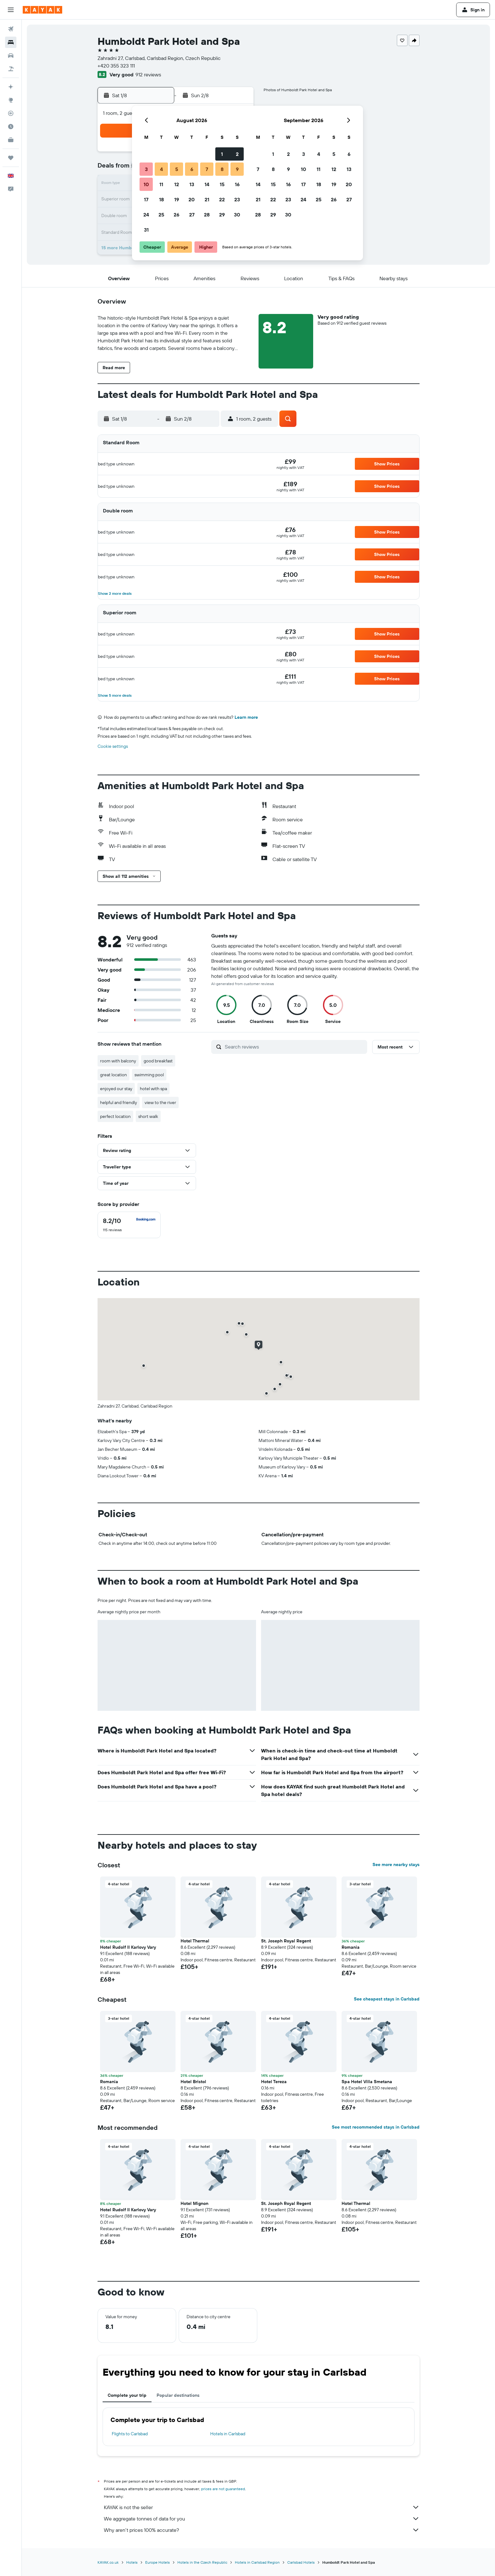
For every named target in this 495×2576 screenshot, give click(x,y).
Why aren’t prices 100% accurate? (262, 2530)
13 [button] (191, 184)
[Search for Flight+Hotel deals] (11, 68)
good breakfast (158, 1061)
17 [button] (146, 199)
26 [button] (176, 214)
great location (113, 1075)
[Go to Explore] (11, 100)
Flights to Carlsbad (130, 2434)
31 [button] (146, 230)
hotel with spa (153, 1088)
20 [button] (191, 199)
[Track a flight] (11, 113)
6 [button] (191, 169)
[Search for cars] (11, 55)
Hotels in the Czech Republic (202, 2562)
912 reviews (148, 74)
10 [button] (146, 184)
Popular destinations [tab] (178, 2395)
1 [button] (222, 154)
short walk (148, 1116)
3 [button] (146, 169)
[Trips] (11, 157)
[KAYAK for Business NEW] (11, 139)
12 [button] (176, 184)
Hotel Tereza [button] (274, 2081)
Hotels (132, 2562)
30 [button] (237, 214)
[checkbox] (129, 1225)
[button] (11, 10)
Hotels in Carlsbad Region (257, 2562)
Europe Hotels (157, 2562)
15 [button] (222, 184)
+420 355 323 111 (116, 65)
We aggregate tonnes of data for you (262, 2518)
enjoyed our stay (116, 1088)
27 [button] (191, 214)
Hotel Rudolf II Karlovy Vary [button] (128, 1947)
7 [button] (207, 169)
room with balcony (118, 1061)
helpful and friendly (118, 1102)
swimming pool (149, 1075)
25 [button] (161, 214)
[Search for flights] (11, 29)
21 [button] (207, 199)
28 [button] (207, 214)
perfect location (115, 1116)
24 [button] (146, 214)
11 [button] (161, 184)
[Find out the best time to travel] (11, 126)
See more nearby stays (396, 1864)
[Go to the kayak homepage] (42, 10)
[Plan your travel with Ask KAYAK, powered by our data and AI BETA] (11, 86)
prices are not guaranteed (223, 2488)
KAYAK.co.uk (108, 2562)
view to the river (160, 1102)
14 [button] (207, 184)
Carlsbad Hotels (301, 2562)
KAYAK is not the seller (262, 2507)
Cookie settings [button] (113, 746)
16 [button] (237, 184)
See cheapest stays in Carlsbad (387, 1999)
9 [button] (237, 169)
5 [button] (176, 169)
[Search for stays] (11, 42)
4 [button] (161, 169)
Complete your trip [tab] (127, 2395)
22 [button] (222, 199)
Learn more (246, 717)
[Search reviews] (294, 1046)
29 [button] (222, 214)
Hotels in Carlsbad (227, 2434)
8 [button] (222, 169)
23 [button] (237, 199)
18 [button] (161, 199)
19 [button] (176, 199)
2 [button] (237, 154)
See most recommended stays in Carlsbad (376, 2127)
